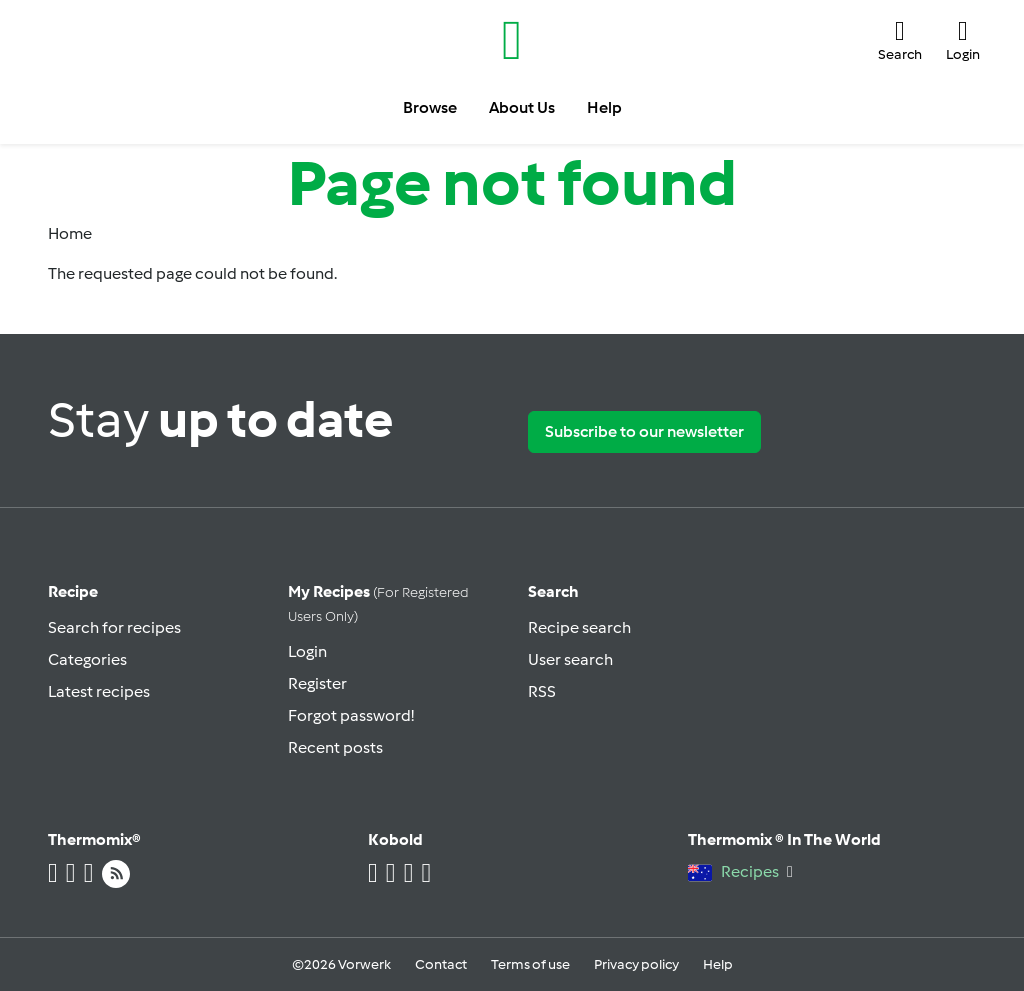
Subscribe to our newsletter (644, 431)
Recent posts (335, 747)
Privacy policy (636, 964)
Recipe (73, 591)
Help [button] (604, 107)
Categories (87, 659)
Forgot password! (351, 715)
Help (718, 964)
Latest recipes (99, 691)
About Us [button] (522, 107)
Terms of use (530, 964)
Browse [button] (430, 107)
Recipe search (579, 627)
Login (307, 651)
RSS (542, 691)
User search (570, 659)
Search (553, 591)
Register (317, 683)
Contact (441, 964)
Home (70, 233)
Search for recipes (114, 627)
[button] (900, 40)
